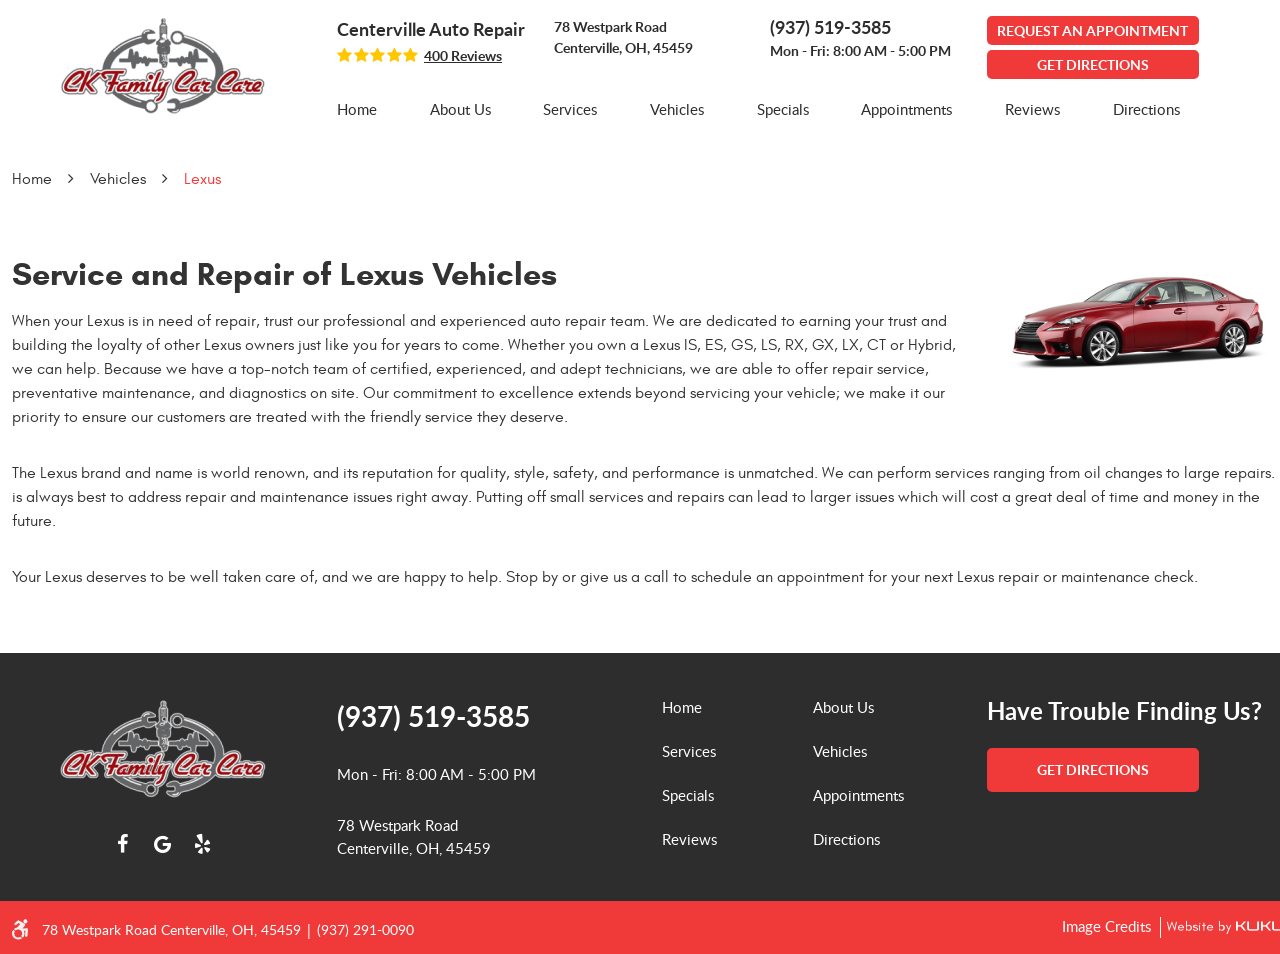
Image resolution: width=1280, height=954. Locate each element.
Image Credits (1108, 926)
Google (163, 844)
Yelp (203, 844)
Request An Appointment (1092, 30)
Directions (1146, 109)
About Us (460, 109)
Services (570, 109)
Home (357, 109)
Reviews (1032, 109)
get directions (1093, 769)
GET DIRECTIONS (1093, 64)
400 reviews (463, 56)
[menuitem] (357, 109)
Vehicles (677, 109)
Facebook (123, 844)
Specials (783, 109)
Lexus (202, 179)
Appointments (906, 109)
